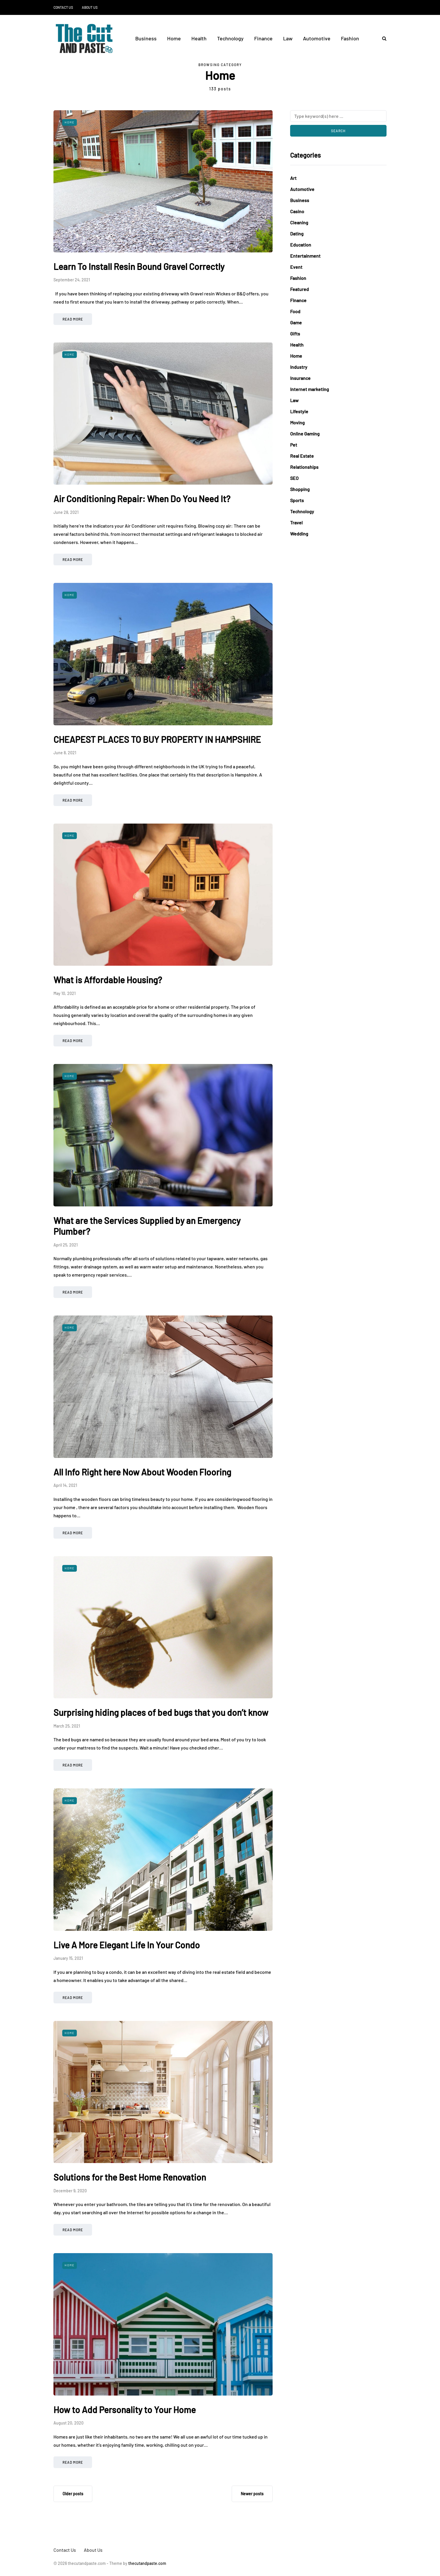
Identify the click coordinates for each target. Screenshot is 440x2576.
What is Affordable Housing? (107, 979)
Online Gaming (305, 433)
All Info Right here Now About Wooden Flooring (142, 1472)
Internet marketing (309, 389)
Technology (230, 38)
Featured (299, 289)
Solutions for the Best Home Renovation (129, 2177)
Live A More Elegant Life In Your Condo (126, 1945)
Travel (296, 522)
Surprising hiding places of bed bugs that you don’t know (160, 1712)
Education (300, 244)
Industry (298, 367)
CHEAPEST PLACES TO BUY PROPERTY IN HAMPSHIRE (157, 739)
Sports (297, 500)
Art (293, 178)
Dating (297, 233)
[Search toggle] (382, 38)
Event (296, 267)
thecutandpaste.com (147, 2563)
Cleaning (299, 222)
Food (295, 311)
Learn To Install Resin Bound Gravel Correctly (138, 266)
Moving (297, 422)
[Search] (338, 116)
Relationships (304, 467)
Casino (297, 211)
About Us (90, 7)
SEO (294, 478)
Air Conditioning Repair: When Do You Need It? (141, 498)
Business (146, 38)
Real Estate (302, 456)
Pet (293, 444)
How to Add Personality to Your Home (124, 2409)
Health (199, 38)
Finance (263, 38)
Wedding (299, 533)
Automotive (316, 38)
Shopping (300, 489)
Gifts (295, 333)
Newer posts (252, 2493)
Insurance (300, 378)
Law (287, 38)
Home (174, 38)
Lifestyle (299, 411)
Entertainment (305, 256)
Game (296, 322)
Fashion (350, 38)
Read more (73, 319)
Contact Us (63, 7)
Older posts (73, 2493)
